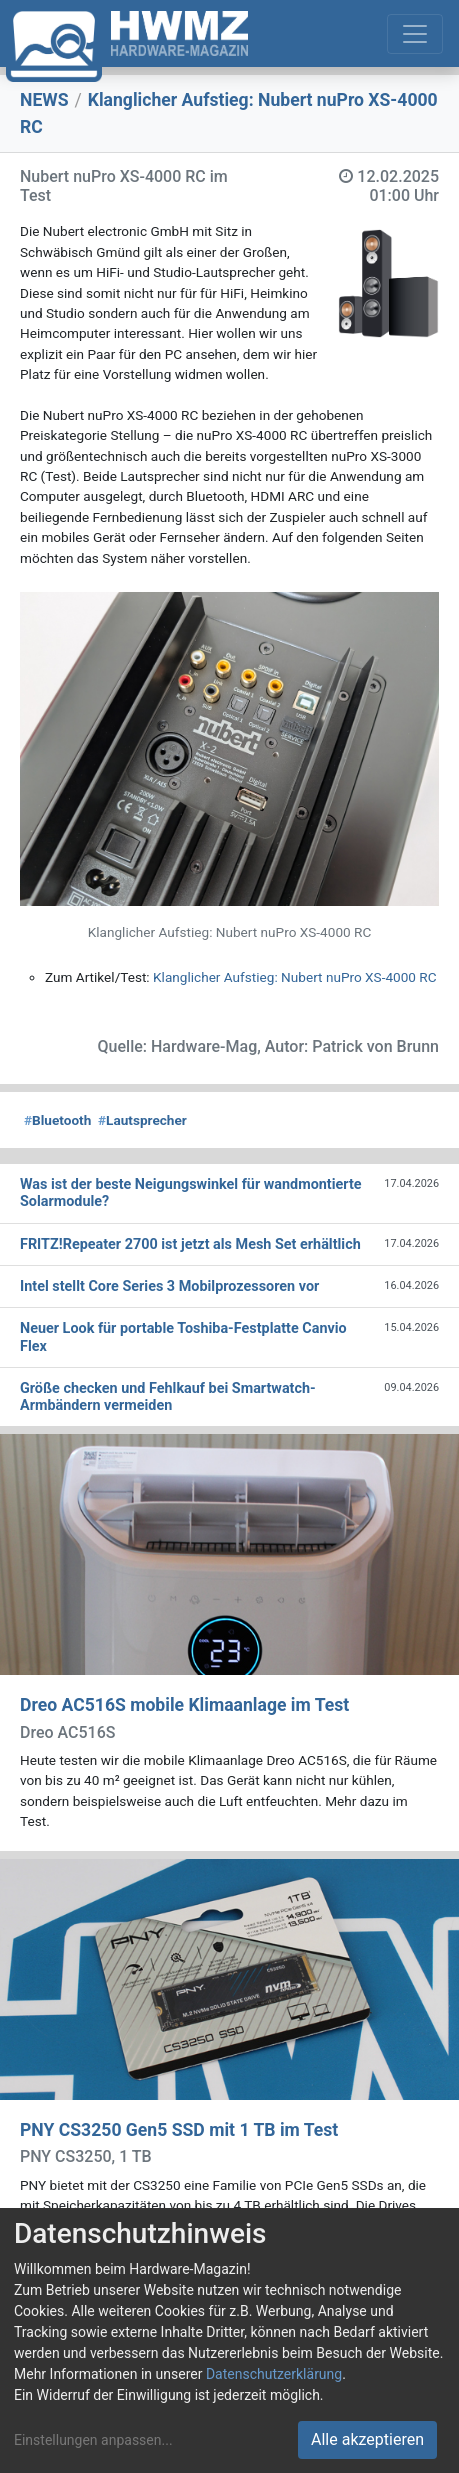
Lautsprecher (142, 1120)
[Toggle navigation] (415, 34)
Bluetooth (57, 1120)
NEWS (44, 100)
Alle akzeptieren (367, 2439)
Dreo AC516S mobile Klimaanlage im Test (184, 1705)
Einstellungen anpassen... (93, 2440)
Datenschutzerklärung (274, 2374)
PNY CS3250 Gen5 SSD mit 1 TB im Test (179, 2130)
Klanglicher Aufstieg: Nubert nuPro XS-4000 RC (295, 977)
